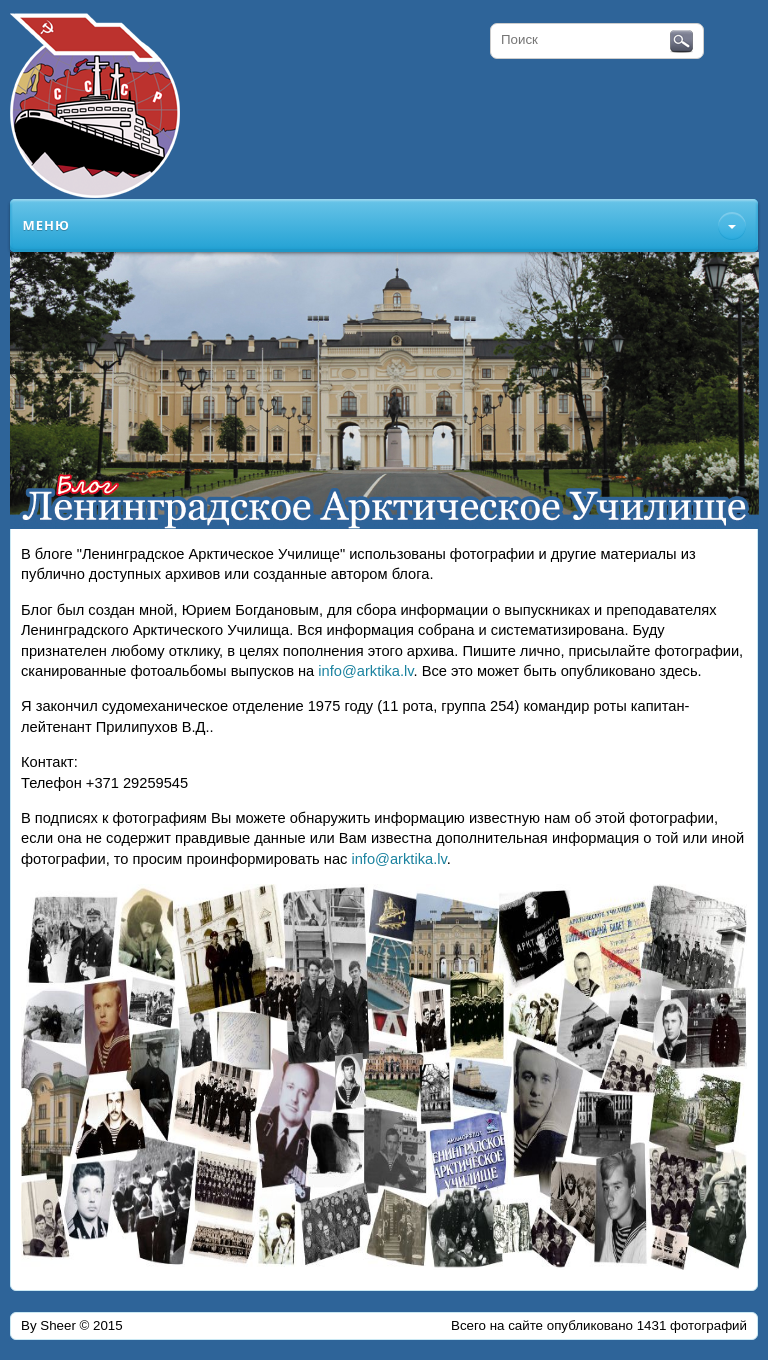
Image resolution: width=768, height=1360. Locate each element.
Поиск (681, 42)
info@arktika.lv (365, 671)
